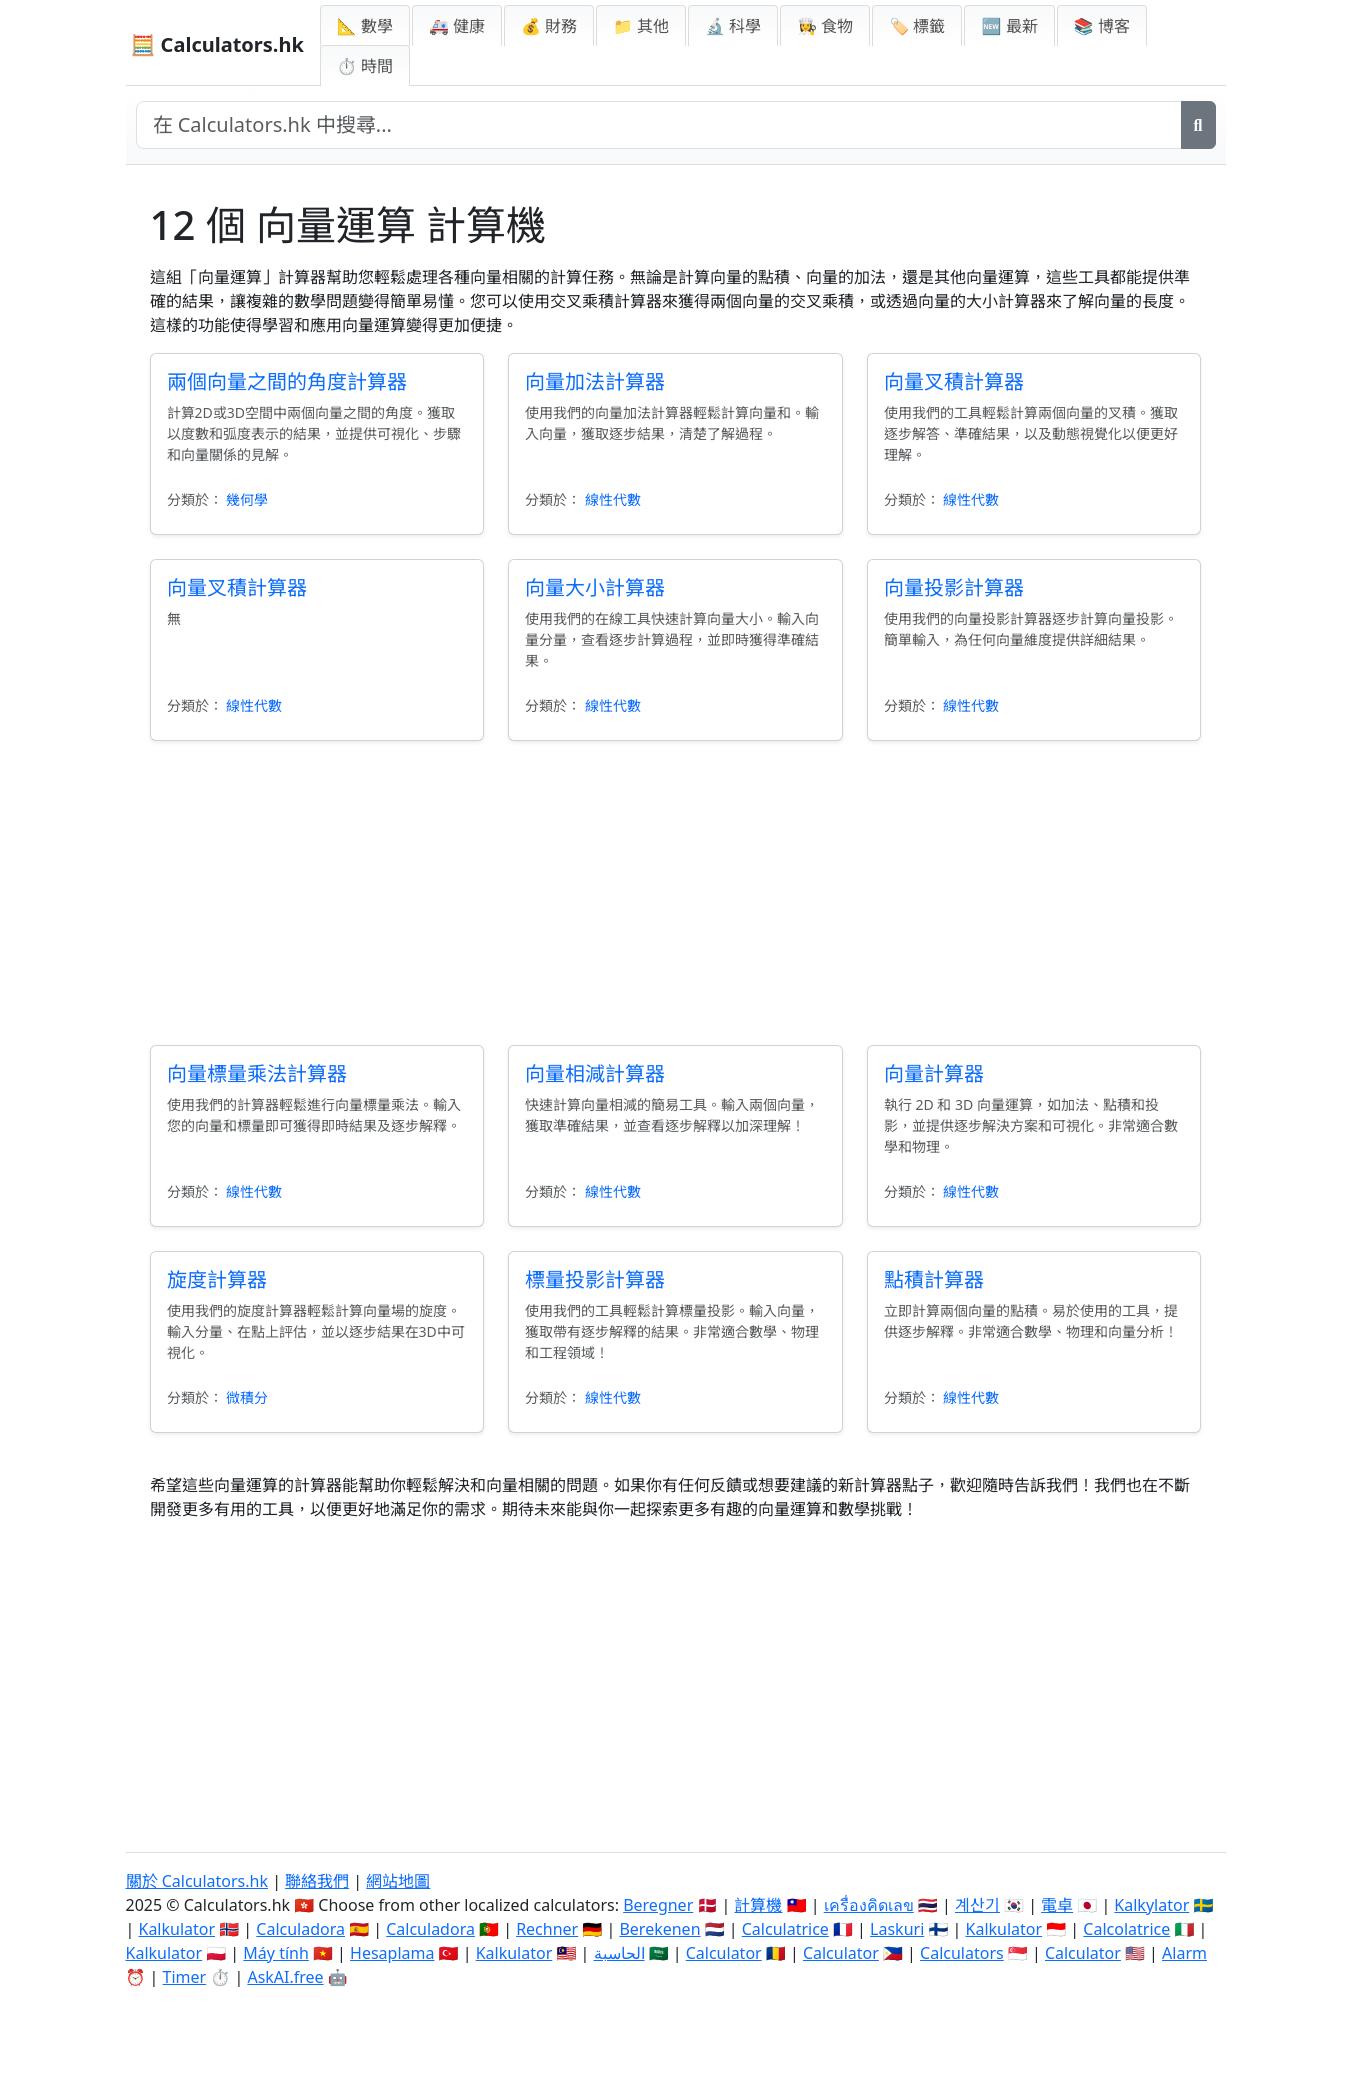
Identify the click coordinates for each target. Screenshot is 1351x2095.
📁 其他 (641, 26)
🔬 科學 (733, 26)
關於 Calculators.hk (197, 1881)
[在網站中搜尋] (659, 125)
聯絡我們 (317, 1881)
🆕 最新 (1009, 26)
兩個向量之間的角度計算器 (287, 381)
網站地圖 (398, 1881)
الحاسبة (619, 1953)
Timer (185, 1977)
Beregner (658, 1905)
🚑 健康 (457, 26)
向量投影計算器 (954, 587)
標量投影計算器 (595, 1279)
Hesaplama (392, 1953)
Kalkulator (176, 1929)
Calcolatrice (1126, 1929)
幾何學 (247, 499)
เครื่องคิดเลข (869, 1905)
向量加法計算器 (595, 381)
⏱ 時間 (365, 66)
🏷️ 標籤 (917, 26)
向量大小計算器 (595, 587)
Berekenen (659, 1929)
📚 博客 (1102, 26)
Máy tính (276, 1953)
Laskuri (897, 1929)
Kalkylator (1151, 1905)
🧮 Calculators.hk (217, 44)
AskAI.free (285, 1977)
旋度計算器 (217, 1279)
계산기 (977, 1905)
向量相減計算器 (595, 1073)
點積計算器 (934, 1279)
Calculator (724, 1953)
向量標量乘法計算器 (257, 1073)
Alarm (1184, 1953)
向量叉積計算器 (954, 381)
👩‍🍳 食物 (825, 26)
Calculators (962, 1953)
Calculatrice (785, 1929)
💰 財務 (549, 26)
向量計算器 (934, 1073)
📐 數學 (365, 26)
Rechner (547, 1929)
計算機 (758, 1905)
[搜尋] (1198, 125)
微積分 (247, 1397)
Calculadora (300, 1929)
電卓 (1057, 1905)
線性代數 (613, 499)
